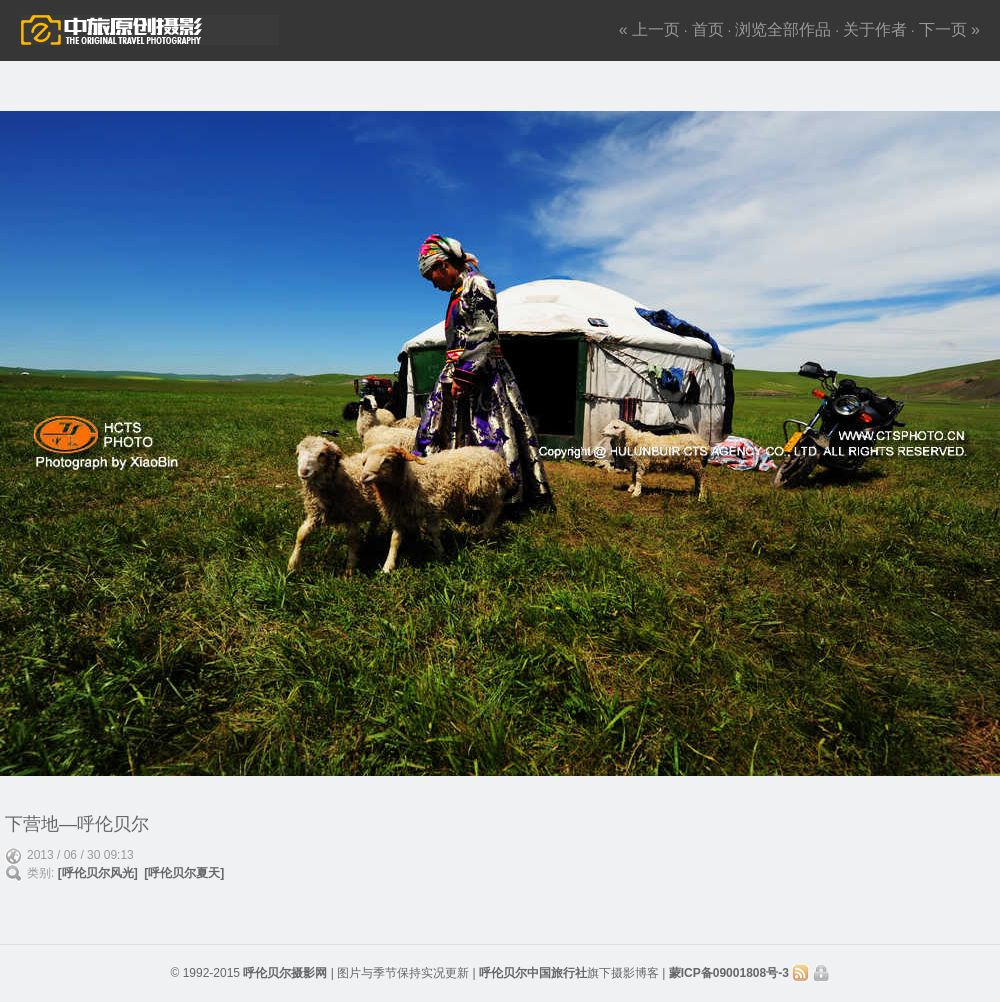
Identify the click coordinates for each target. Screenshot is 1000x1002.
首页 (708, 29)
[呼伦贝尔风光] (98, 873)
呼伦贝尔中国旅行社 (533, 973)
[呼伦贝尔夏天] (184, 873)
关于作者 (875, 29)
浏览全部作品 (783, 29)
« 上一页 (649, 29)
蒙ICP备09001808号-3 (730, 973)
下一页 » (949, 29)
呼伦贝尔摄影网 (285, 973)
